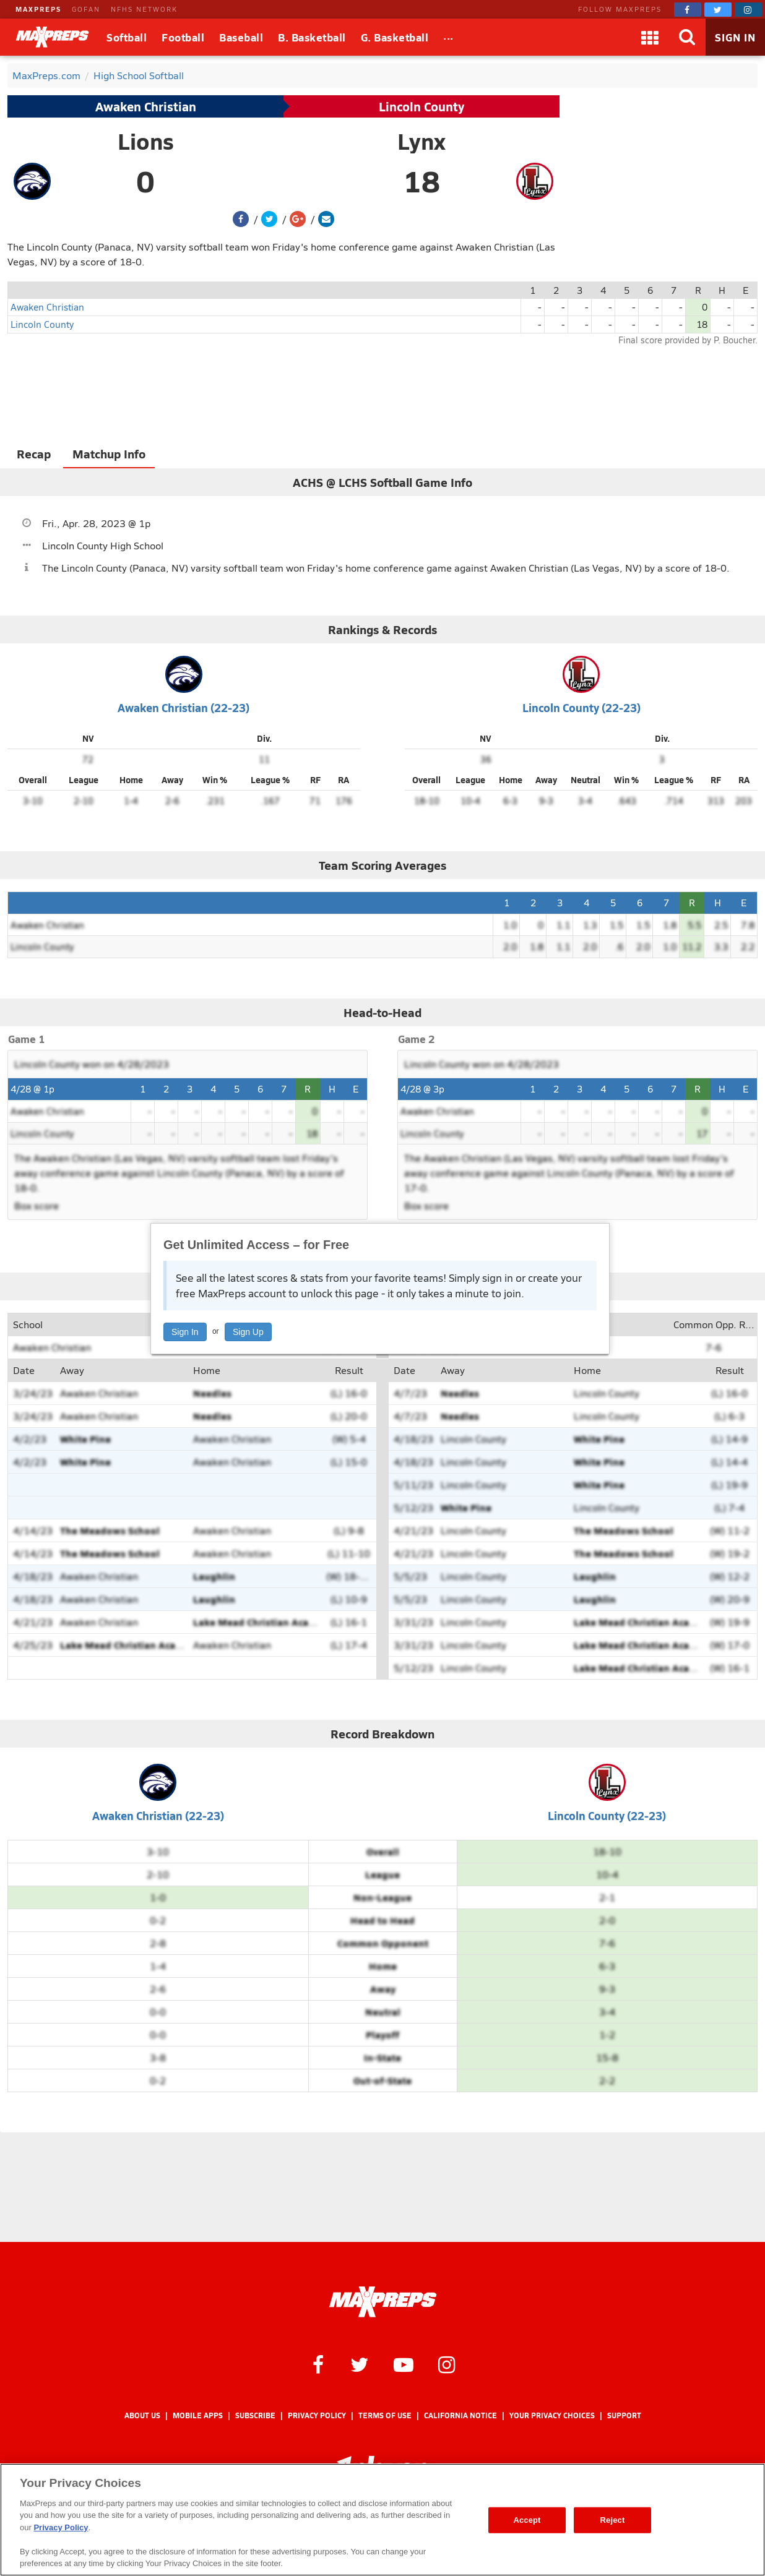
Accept (526, 2520)
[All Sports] (448, 37)
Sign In (185, 1332)
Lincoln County (421, 106)
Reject (612, 2520)
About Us (142, 2415)
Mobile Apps (198, 2415)
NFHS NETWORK (144, 9)
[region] (382, 2519)
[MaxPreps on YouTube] (403, 2364)
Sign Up (248, 1332)
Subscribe (255, 2415)
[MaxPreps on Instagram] (748, 9)
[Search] (687, 37)
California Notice (460, 2415)
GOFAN (86, 9)
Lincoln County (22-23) (581, 707)
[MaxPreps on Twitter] (718, 9)
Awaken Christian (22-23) (183, 707)
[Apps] (649, 37)
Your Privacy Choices (552, 2415)
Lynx (421, 141)
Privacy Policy (317, 2415)
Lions (146, 141)
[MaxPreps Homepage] (383, 2301)
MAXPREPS (38, 9)
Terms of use (385, 2415)
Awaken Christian (145, 106)
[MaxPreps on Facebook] (687, 9)
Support (624, 2415)
